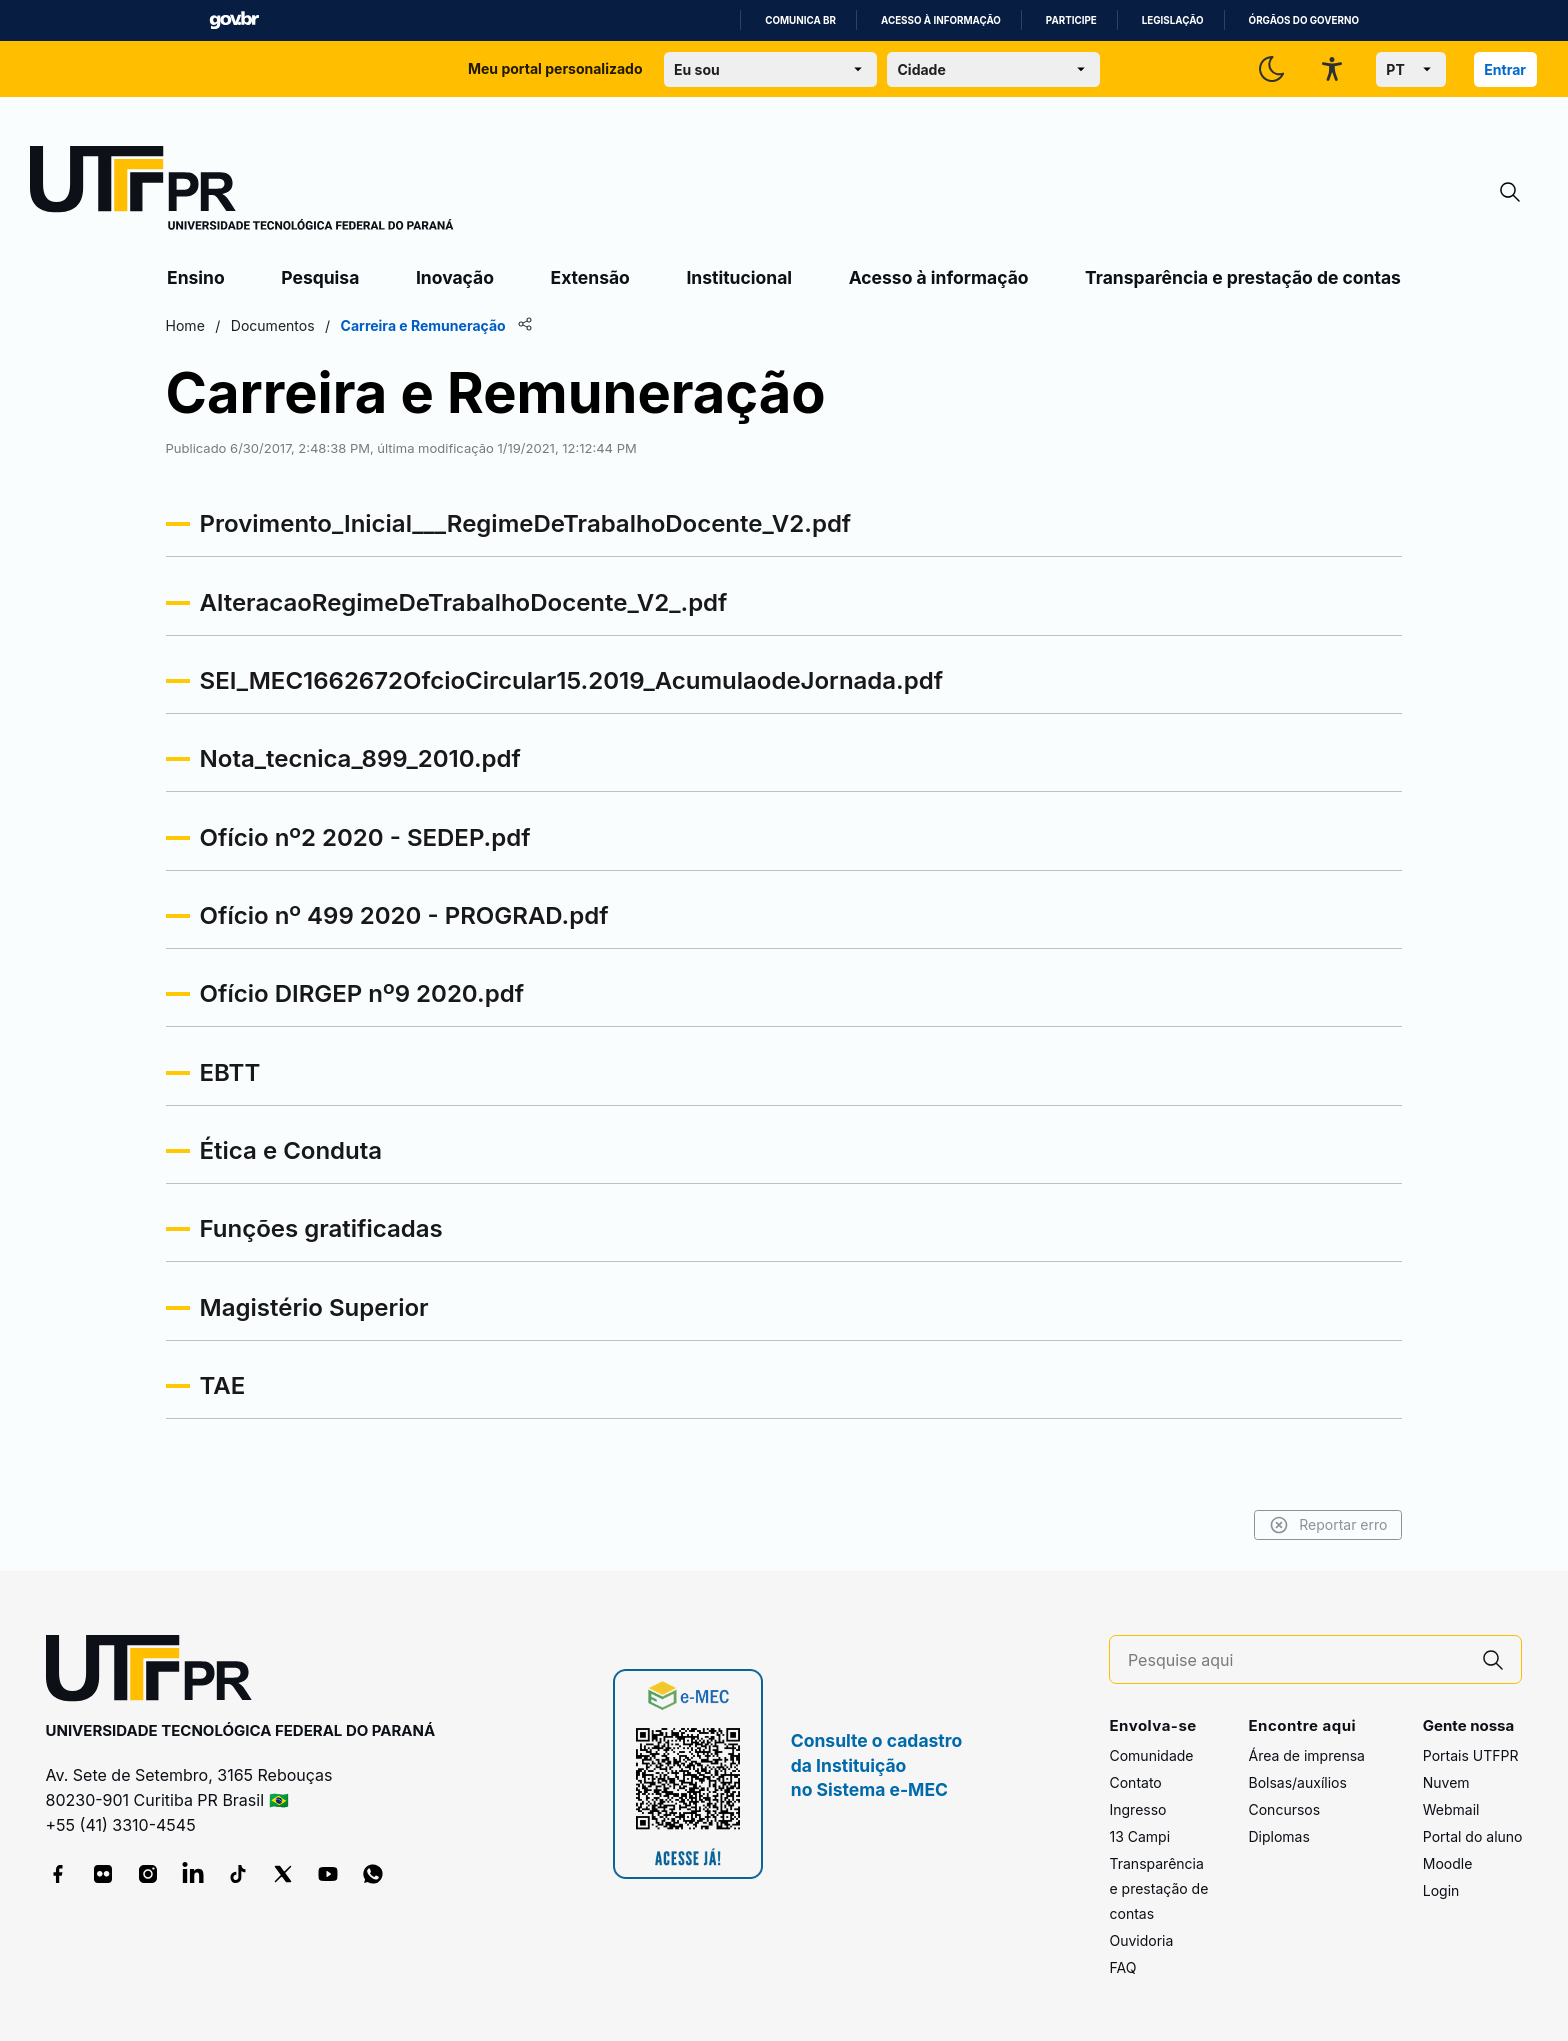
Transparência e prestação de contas (1243, 277)
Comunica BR (800, 20)
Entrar (1505, 69)
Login (1441, 1890)
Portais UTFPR (1471, 1755)
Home (188, 325)
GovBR (234, 20)
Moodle (1448, 1863)
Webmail (1451, 1809)
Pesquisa (320, 277)
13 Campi (1139, 1836)
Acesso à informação (941, 20)
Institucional (739, 277)
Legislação (1173, 20)
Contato (1135, 1782)
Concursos (1284, 1809)
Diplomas (1278, 1836)
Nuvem (1446, 1782)
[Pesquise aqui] (1297, 1660)
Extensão (590, 277)
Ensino (196, 277)
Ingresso (1137, 1809)
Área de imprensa (1306, 1755)
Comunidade (1151, 1755)
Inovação (455, 277)
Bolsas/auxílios (1297, 1782)
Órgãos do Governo (1304, 20)
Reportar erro (1324, 1525)
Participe (1071, 20)
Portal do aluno (1473, 1836)
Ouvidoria (1141, 1940)
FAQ (1122, 1967)
